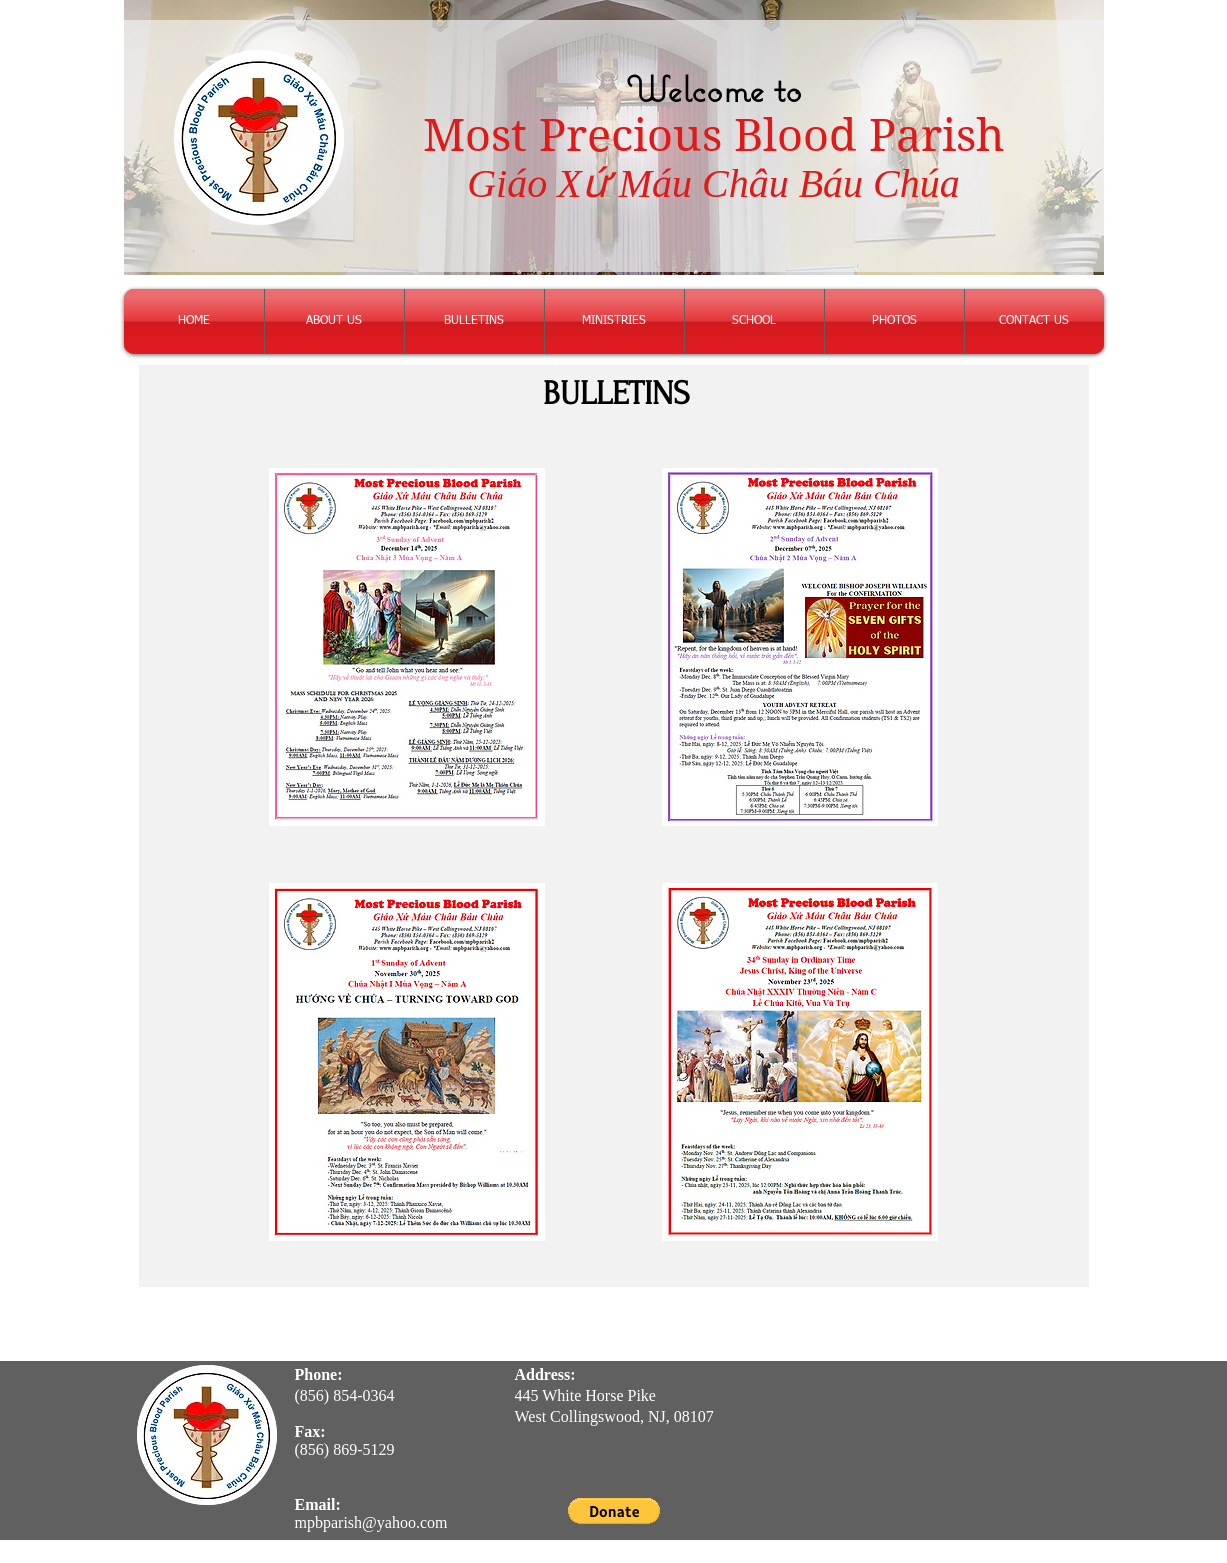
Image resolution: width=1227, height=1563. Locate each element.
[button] (614, 1511)
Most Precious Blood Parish (714, 135)
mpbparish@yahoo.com (371, 1522)
